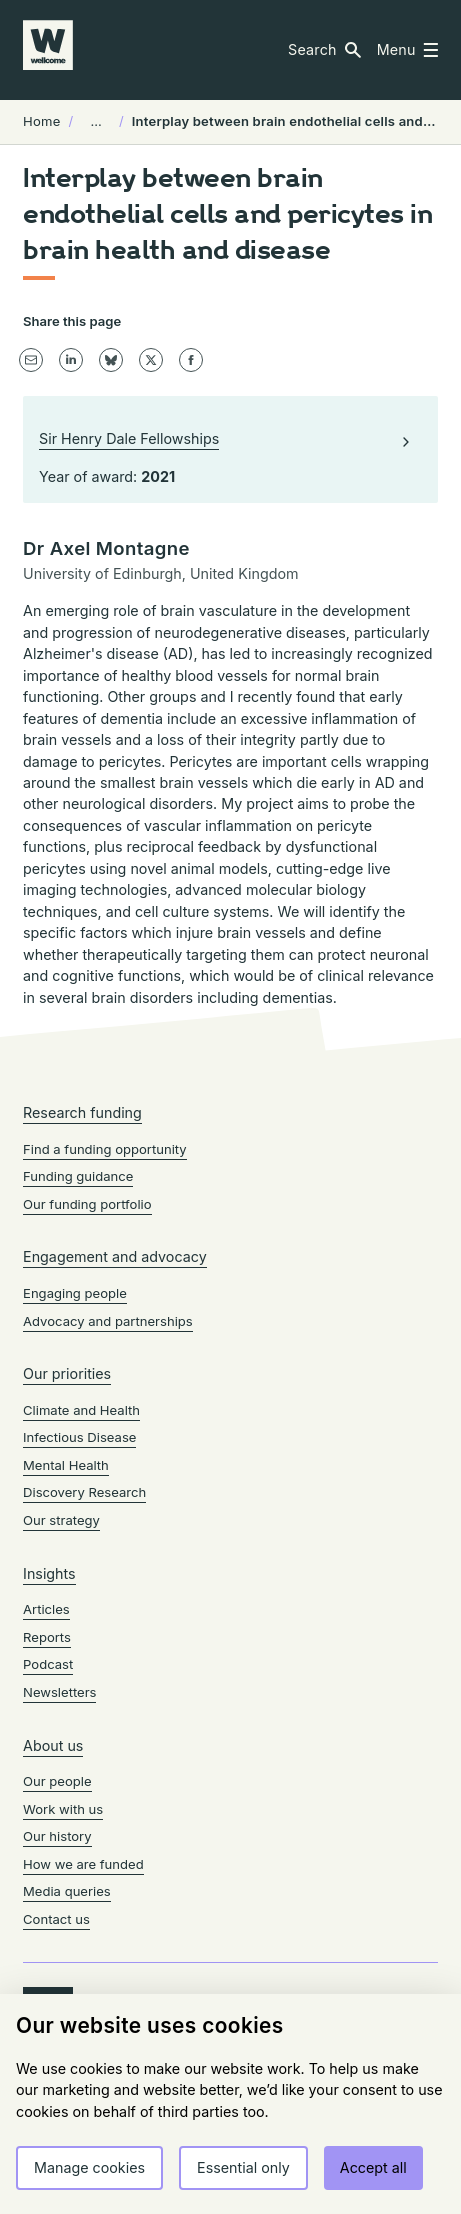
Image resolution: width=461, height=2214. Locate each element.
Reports (47, 1637)
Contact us (56, 1919)
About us (53, 1745)
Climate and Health (81, 1410)
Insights (49, 1573)
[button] (324, 50)
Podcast (48, 1664)
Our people (57, 1781)
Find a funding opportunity (105, 1149)
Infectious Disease (79, 1437)
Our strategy (61, 1520)
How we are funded (83, 1864)
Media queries (67, 1891)
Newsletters (59, 1692)
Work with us (63, 1809)
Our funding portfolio (87, 1204)
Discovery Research (84, 1492)
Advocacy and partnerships (108, 1321)
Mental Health (66, 1465)
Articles (46, 1609)
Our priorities (67, 1373)
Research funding (82, 1112)
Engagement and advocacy (115, 1256)
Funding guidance (78, 1176)
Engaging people (75, 1293)
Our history (57, 1836)
